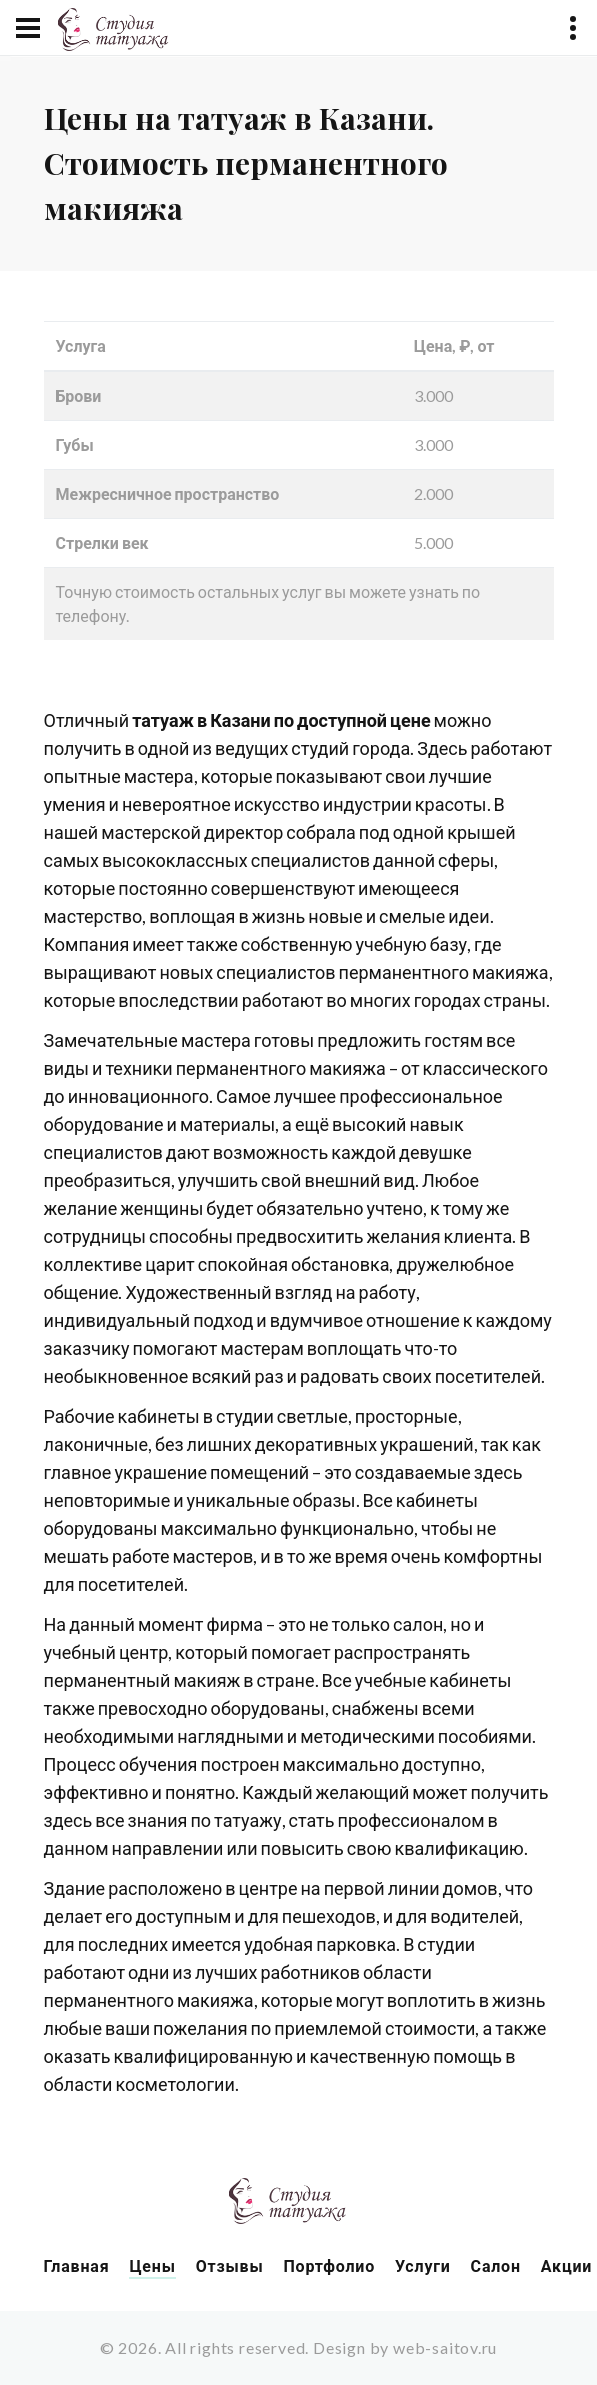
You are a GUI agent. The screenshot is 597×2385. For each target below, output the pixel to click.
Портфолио (329, 2265)
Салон (496, 2265)
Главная (77, 2265)
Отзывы (230, 2265)
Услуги (423, 2265)
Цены (152, 2265)
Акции (566, 2265)
